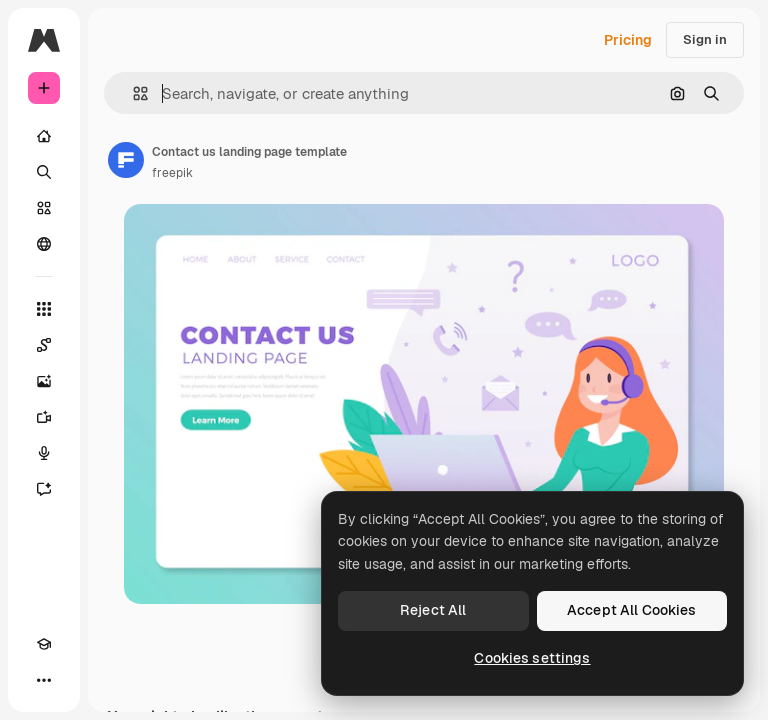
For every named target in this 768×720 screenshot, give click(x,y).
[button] (132, 93)
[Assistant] (44, 489)
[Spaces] (44, 345)
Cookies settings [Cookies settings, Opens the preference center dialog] (532, 658)
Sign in (705, 39)
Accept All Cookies (632, 610)
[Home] (44, 136)
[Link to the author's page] (126, 160)
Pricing (628, 40)
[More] (44, 680)
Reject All (433, 610)
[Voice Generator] (44, 453)
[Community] (44, 244)
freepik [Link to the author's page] (172, 173)
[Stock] (44, 208)
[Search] (44, 172)
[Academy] (44, 644)
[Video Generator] (44, 417)
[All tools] (44, 309)
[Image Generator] (44, 381)
